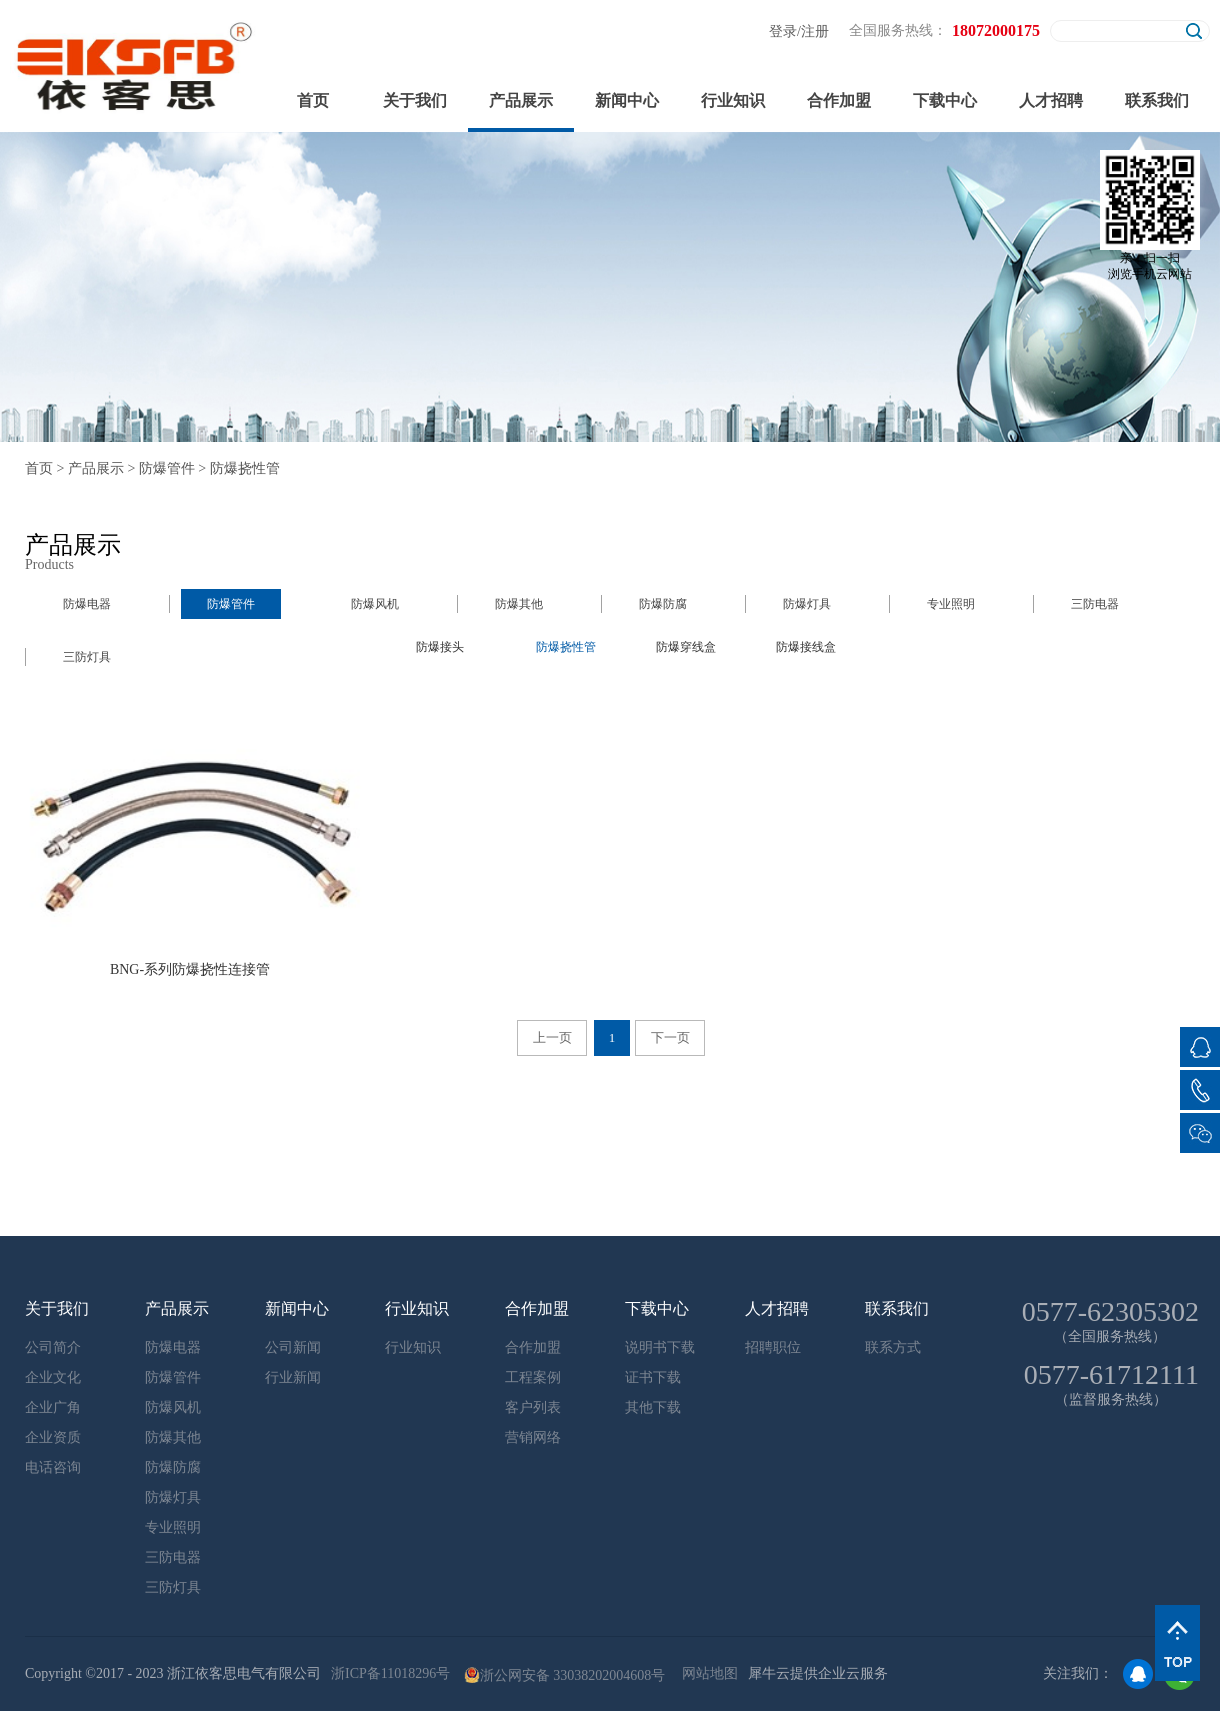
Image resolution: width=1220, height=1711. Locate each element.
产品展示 (96, 468)
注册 (815, 31)
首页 (313, 100)
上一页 (552, 1037)
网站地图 (706, 1673)
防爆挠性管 (245, 468)
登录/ (785, 31)
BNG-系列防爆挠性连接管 (190, 969)
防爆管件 (167, 468)
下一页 (670, 1037)
